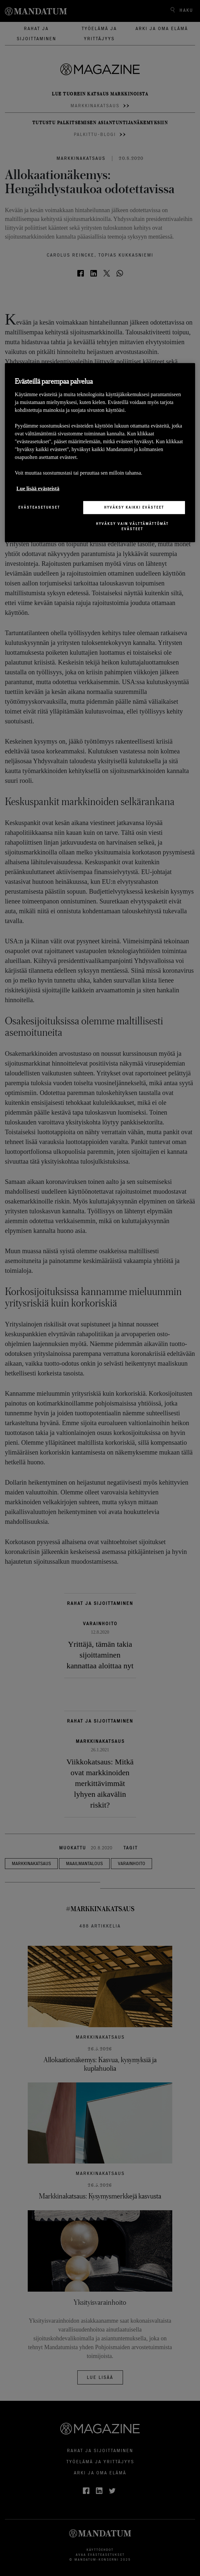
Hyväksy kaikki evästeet (134, 507)
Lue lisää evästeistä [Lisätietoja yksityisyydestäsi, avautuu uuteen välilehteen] (37, 488)
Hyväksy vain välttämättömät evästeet (132, 526)
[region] (100, 452)
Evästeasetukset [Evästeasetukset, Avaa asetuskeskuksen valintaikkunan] (39, 507)
